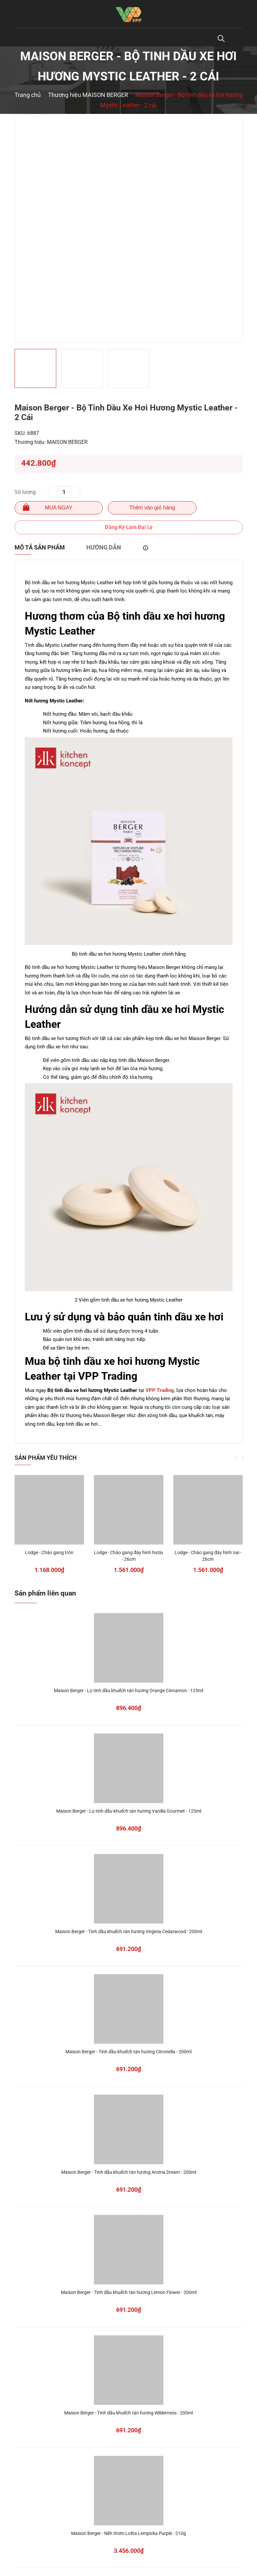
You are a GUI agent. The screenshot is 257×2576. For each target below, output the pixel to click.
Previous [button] (236, 1458)
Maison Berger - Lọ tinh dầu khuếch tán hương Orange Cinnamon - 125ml (128, 1690)
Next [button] (243, 1458)
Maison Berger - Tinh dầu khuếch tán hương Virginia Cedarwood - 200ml (128, 1931)
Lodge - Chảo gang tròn (49, 1552)
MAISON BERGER (67, 442)
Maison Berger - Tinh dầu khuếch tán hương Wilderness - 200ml (128, 2412)
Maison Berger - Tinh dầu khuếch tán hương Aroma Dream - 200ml (128, 2172)
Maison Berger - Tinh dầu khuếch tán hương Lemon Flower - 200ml (128, 2292)
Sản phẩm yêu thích (46, 1457)
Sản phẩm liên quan (45, 1593)
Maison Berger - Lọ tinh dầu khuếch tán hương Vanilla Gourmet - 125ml (128, 1811)
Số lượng (25, 492)
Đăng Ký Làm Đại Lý (128, 527)
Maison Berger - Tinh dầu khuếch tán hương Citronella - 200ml (128, 2051)
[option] (129, 228)
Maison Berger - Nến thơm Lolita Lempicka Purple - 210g (128, 2533)
